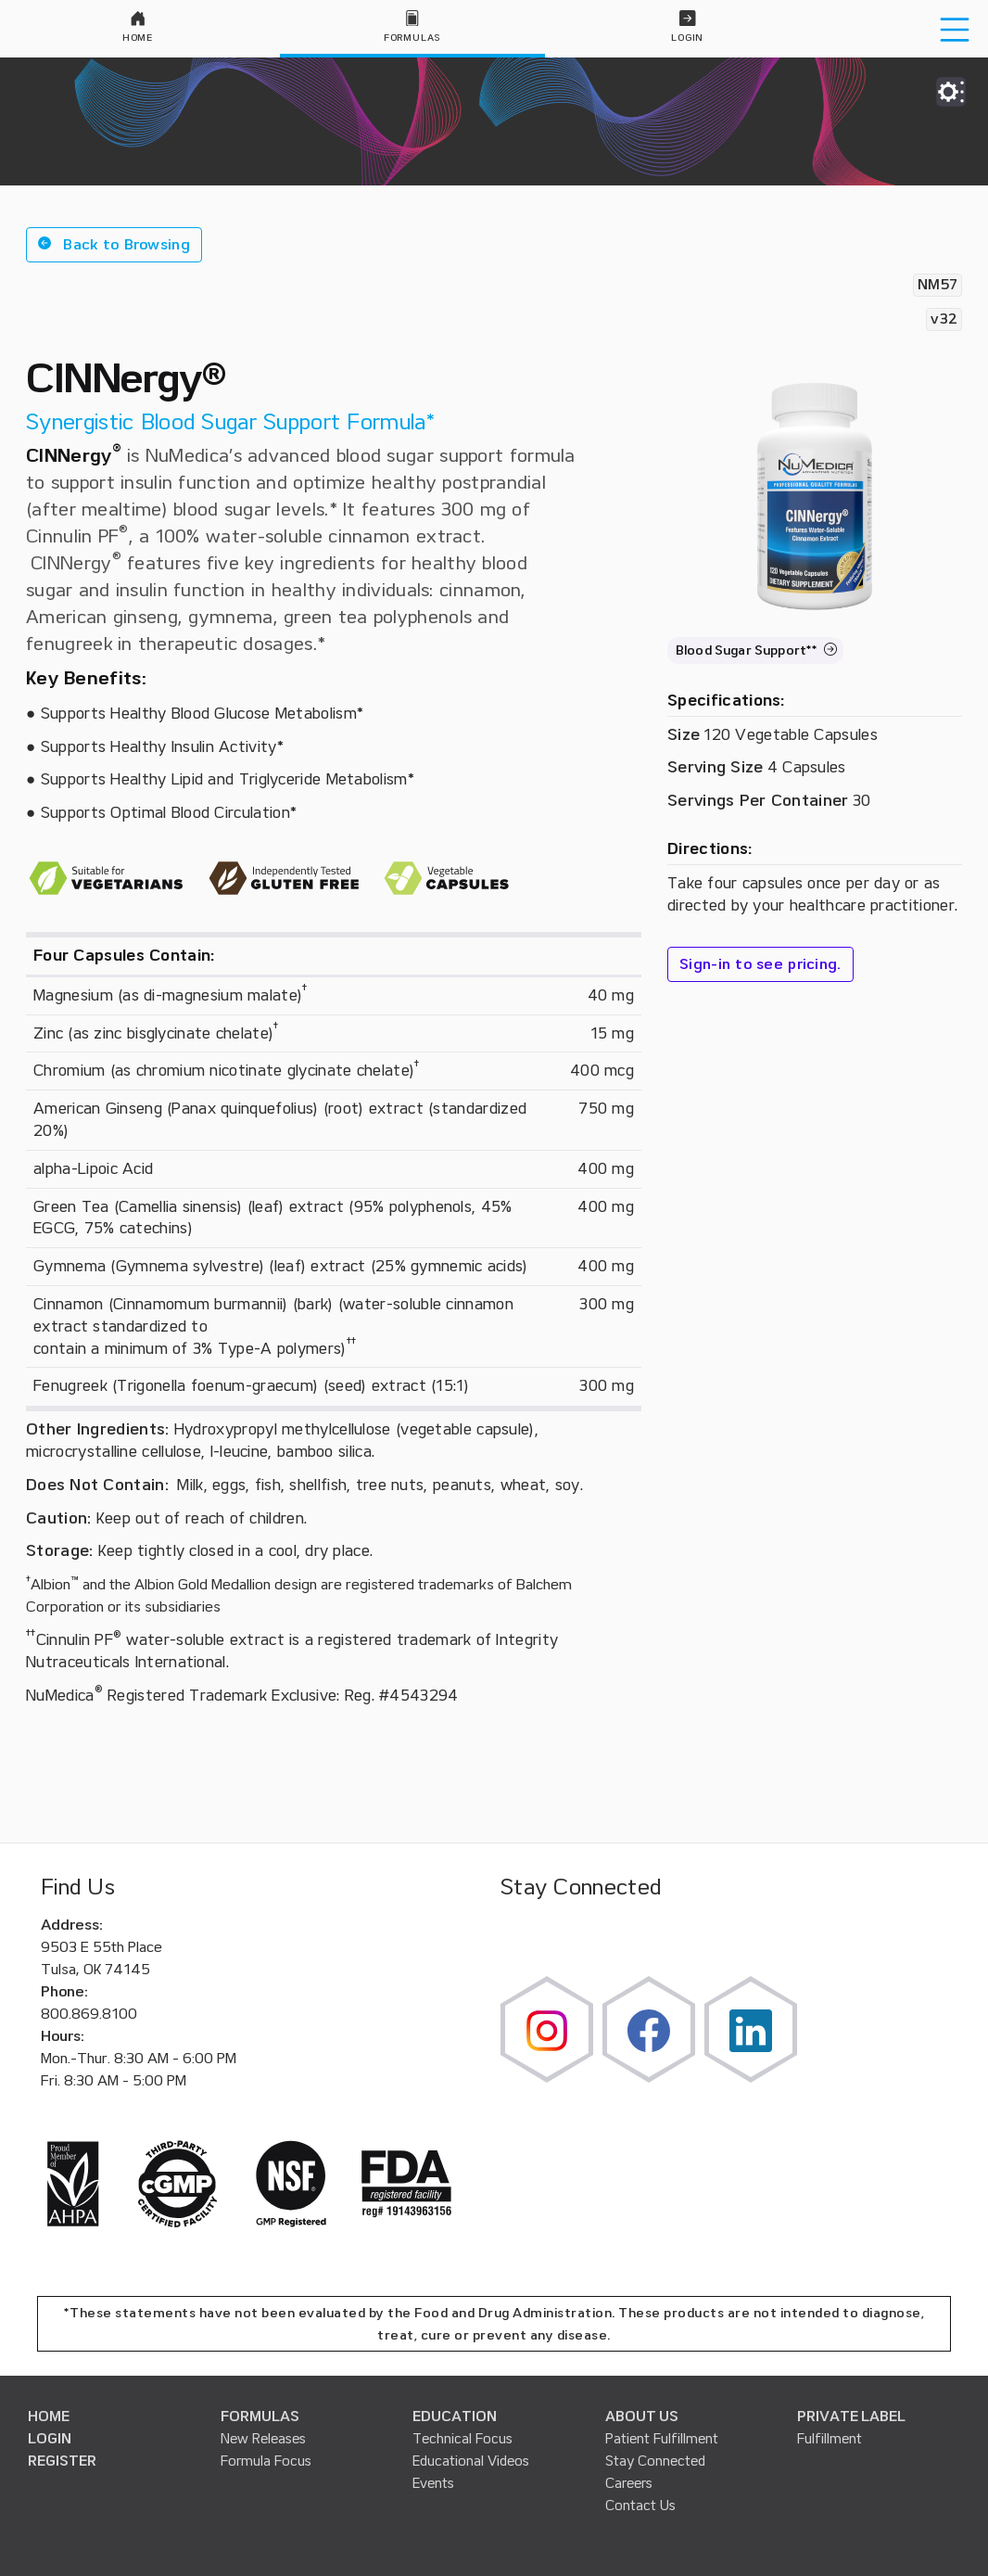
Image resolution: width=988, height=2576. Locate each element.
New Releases (263, 2438)
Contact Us (640, 2505)
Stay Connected (655, 2461)
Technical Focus (462, 2438)
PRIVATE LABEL (851, 2416)
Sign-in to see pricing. (760, 964)
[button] (114, 244)
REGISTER (62, 2461)
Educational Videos (470, 2461)
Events (433, 2483)
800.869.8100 (89, 2014)
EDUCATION (454, 2416)
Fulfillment (829, 2438)
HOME (49, 2416)
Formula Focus (266, 2461)
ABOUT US (641, 2416)
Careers (628, 2483)
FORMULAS (260, 2416)
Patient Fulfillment (661, 2438)
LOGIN (49, 2438)
